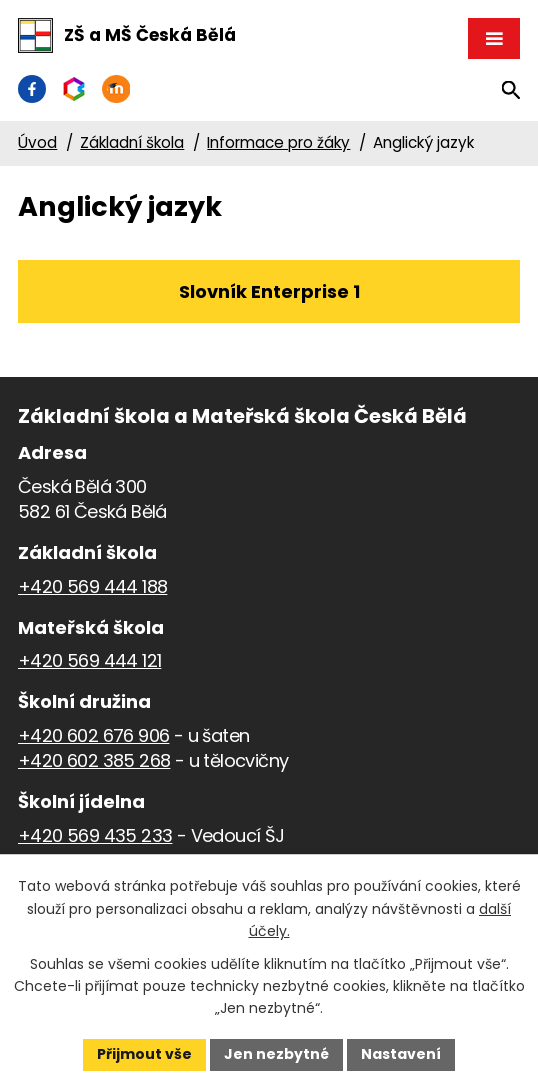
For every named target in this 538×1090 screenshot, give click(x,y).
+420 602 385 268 (94, 760)
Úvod (37, 142)
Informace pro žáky (278, 142)
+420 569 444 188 (92, 586)
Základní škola (132, 142)
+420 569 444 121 (89, 660)
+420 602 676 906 (93, 735)
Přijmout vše (144, 1054)
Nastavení (401, 1054)
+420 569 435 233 (95, 835)
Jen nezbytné (276, 1054)
